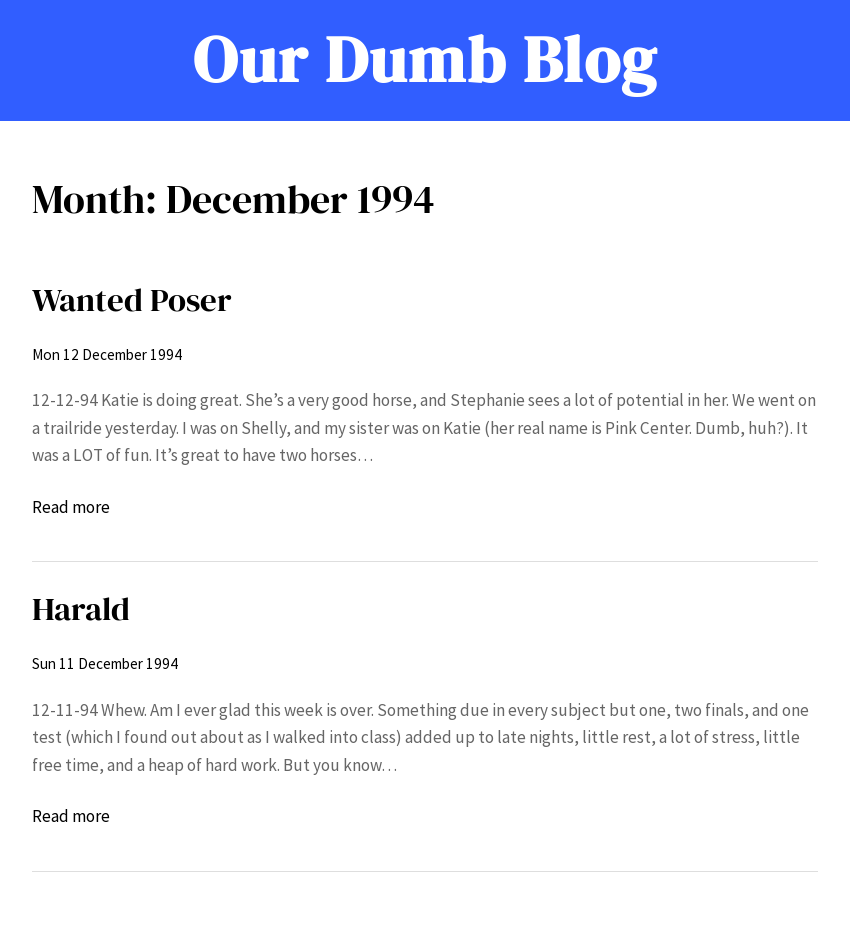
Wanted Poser (132, 299)
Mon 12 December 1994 (107, 354)
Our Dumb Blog (425, 59)
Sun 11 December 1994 (105, 663)
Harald (81, 608)
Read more (71, 508)
